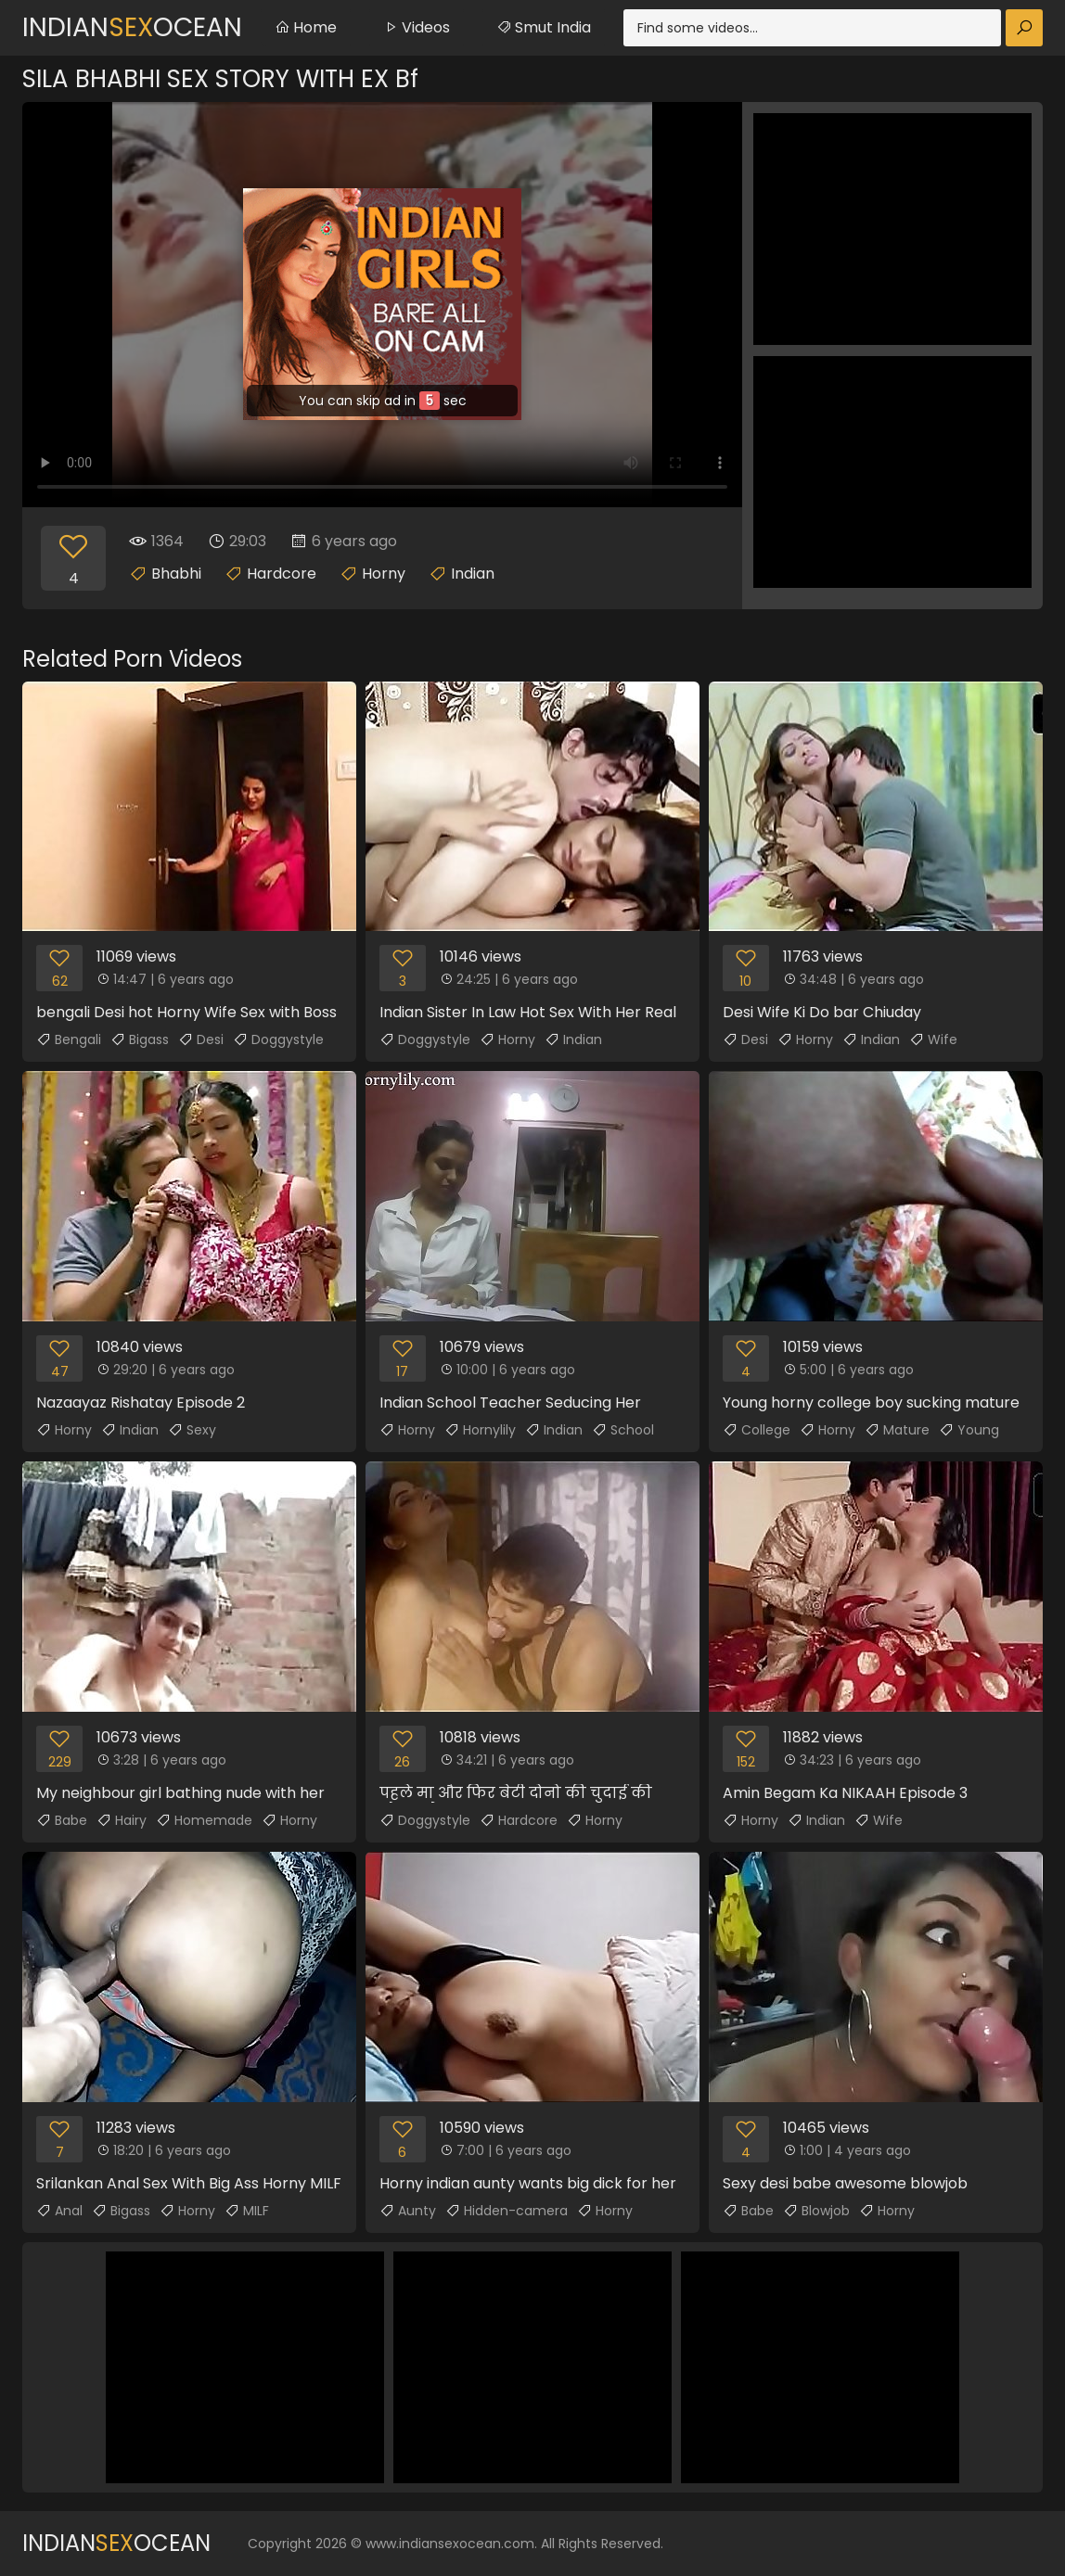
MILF (247, 2211)
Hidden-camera (506, 2211)
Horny (383, 573)
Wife (933, 1039)
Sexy (192, 1430)
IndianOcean (132, 27)
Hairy (121, 1820)
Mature (897, 1430)
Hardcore (281, 573)
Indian (472, 573)
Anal (59, 2211)
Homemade (204, 1820)
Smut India (543, 27)
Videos (416, 27)
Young (969, 1430)
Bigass (139, 1039)
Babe (61, 1820)
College (756, 1430)
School (623, 1430)
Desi (201, 1039)
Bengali (68, 1039)
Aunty (407, 2211)
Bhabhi (176, 573)
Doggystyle (278, 1039)
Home (306, 27)
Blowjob (816, 2211)
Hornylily (480, 1430)
